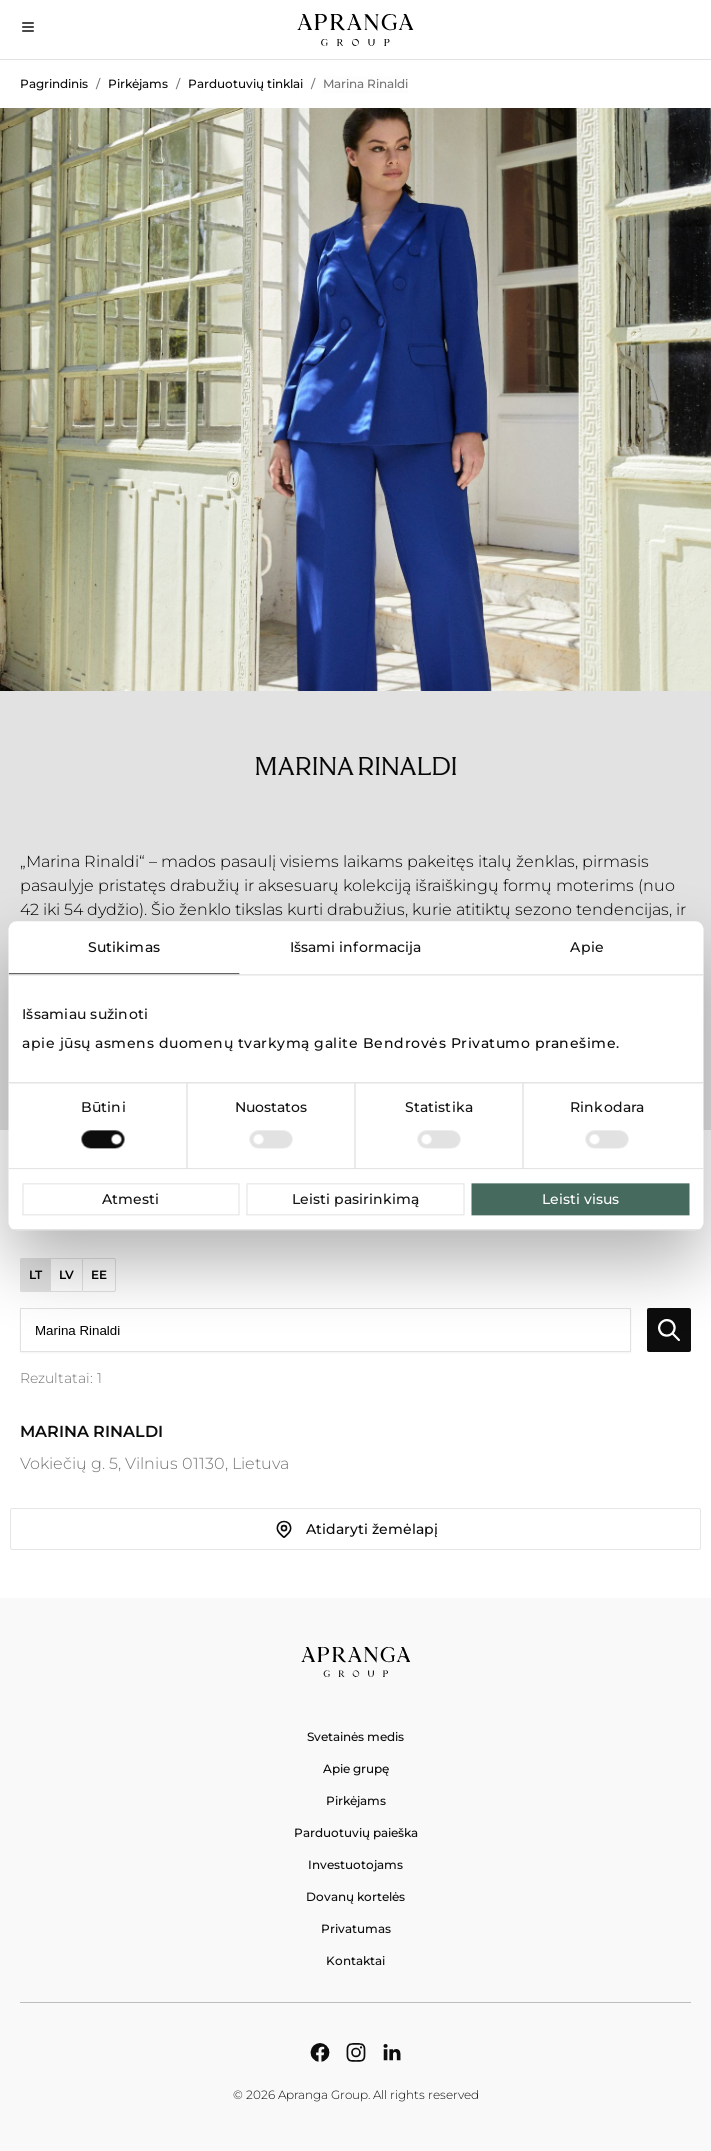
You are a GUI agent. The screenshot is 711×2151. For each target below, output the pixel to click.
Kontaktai (355, 1960)
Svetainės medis (355, 1736)
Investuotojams (355, 1864)
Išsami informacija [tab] (356, 947)
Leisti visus (580, 1199)
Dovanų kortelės (355, 1896)
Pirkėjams (138, 83)
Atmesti (130, 1199)
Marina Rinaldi (365, 83)
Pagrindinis (54, 83)
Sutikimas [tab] (124, 947)
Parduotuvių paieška (356, 1832)
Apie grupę (356, 1768)
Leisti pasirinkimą (355, 1199)
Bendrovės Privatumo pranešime (490, 1043)
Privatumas (356, 1928)
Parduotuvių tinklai (245, 83)
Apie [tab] (586, 947)
